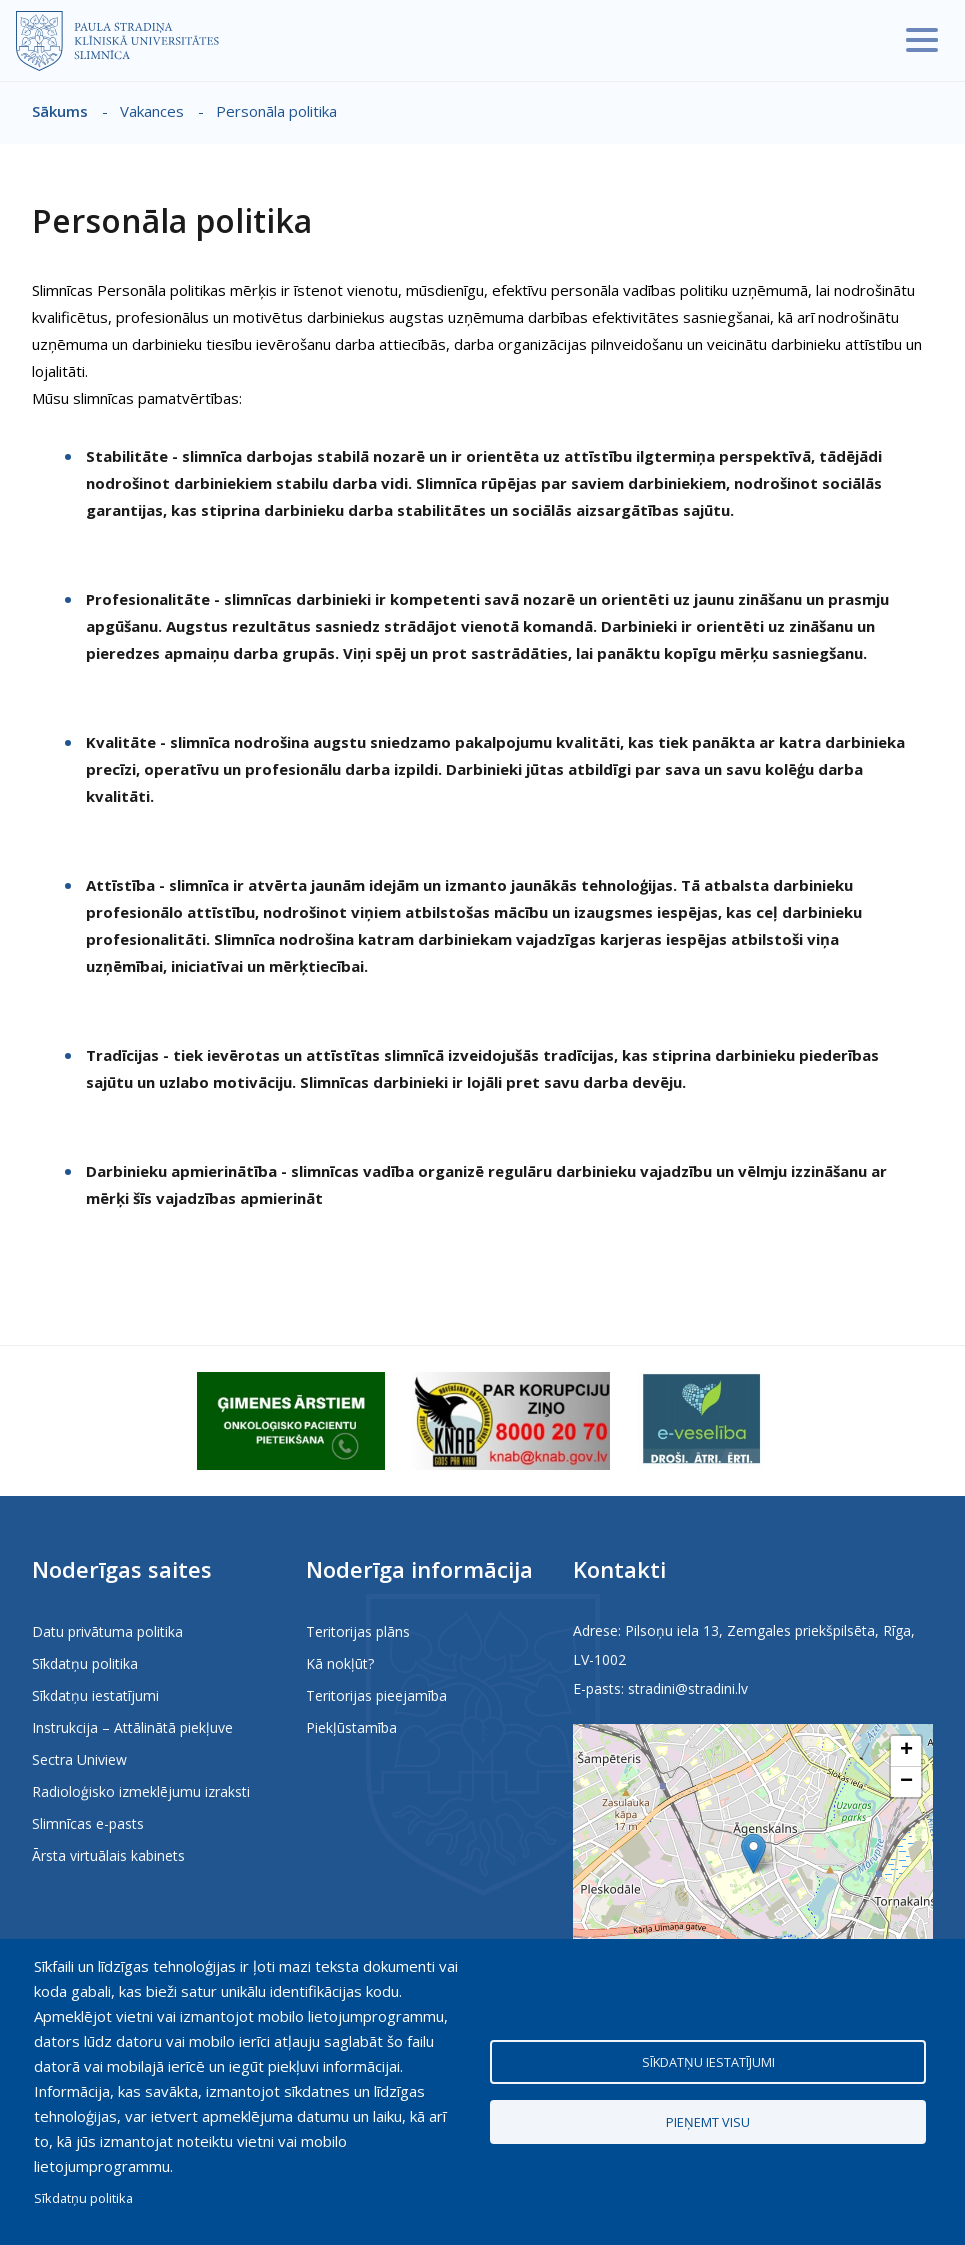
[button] (753, 1853)
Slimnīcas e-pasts (88, 1823)
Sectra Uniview (79, 1759)
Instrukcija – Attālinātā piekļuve (132, 1727)
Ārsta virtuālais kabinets (108, 1855)
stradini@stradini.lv (688, 1688)
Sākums (60, 111)
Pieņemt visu (708, 2124)
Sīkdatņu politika (85, 1663)
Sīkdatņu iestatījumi (95, 1695)
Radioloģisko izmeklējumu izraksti (141, 1791)
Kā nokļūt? (340, 1663)
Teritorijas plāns (358, 1631)
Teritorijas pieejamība (376, 1695)
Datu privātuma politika (107, 1631)
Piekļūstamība (351, 1727)
